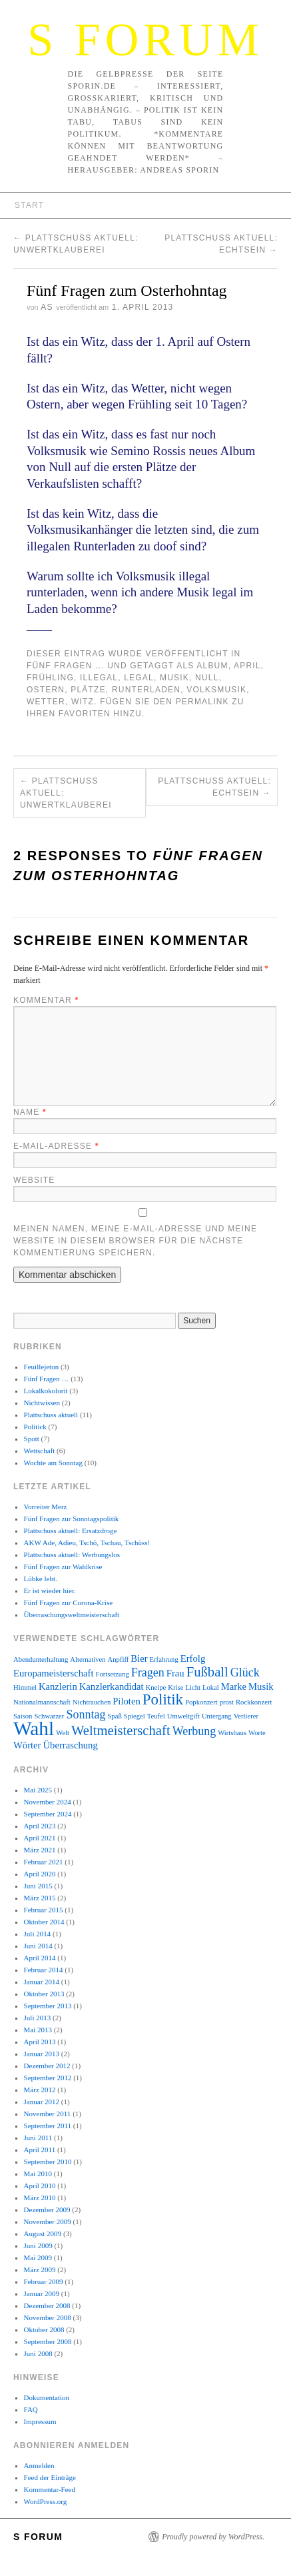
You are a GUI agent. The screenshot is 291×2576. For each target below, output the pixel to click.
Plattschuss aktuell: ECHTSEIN (214, 787)
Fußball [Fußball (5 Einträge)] (207, 1671)
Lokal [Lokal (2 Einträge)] (210, 1687)
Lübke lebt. (40, 1579)
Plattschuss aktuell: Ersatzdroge (70, 1531)
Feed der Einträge (50, 2477)
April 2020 (40, 1874)
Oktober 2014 (44, 1922)
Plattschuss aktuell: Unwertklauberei (66, 793)
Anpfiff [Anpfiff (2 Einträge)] (118, 1659)
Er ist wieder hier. (50, 1591)
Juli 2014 (37, 1934)
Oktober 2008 (44, 2329)
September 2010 (48, 2162)
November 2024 (47, 1802)
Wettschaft (39, 1451)
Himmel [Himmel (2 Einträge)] (25, 1687)
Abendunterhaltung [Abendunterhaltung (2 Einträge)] (40, 1659)
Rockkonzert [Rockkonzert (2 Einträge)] (254, 1702)
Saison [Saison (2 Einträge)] (22, 1716)
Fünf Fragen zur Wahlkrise (63, 1567)
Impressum (40, 2421)
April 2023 (40, 1826)
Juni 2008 (38, 2353)
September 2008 (48, 2341)
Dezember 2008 (47, 2305)
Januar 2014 (41, 1982)
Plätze (88, 689)
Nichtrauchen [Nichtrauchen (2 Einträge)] (92, 1702)
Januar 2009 (41, 2293)
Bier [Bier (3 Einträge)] (139, 1658)
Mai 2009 (38, 2257)
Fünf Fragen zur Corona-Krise (68, 1603)
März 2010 (40, 2198)
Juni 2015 (38, 1886)
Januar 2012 (41, 2102)
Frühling (50, 677)
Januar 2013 (41, 2054)
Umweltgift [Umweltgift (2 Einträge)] (183, 1716)
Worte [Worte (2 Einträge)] (257, 1732)
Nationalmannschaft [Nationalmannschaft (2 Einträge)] (42, 1702)
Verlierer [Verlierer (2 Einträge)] (246, 1716)
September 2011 (47, 2126)
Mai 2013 (38, 2030)
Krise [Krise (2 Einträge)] (175, 1687)
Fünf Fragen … (46, 1379)
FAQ (31, 2409)
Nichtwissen (42, 1403)
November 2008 (47, 2317)
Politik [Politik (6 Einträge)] (163, 1699)
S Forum (145, 39)
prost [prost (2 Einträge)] (227, 1702)
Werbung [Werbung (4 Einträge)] (194, 1731)
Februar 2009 (43, 2281)
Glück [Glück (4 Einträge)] (245, 1672)
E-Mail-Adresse (56, 1146)
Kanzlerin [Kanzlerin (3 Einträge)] (58, 1686)
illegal (99, 677)
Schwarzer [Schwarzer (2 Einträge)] (49, 1716)
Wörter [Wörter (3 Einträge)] (27, 1745)
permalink (202, 701)
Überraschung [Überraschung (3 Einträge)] (70, 1745)
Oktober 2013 (44, 1994)
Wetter (46, 701)
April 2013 (40, 2042)
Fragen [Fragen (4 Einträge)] (147, 1672)
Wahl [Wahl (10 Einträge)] (33, 1728)
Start (29, 205)
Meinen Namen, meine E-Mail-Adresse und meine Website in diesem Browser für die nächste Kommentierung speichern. (135, 1240)
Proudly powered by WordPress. (213, 2536)
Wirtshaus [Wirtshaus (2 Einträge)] (232, 1732)
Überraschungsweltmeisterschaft (72, 1614)
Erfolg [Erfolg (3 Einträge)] (192, 1658)
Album (212, 665)
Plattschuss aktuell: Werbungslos (72, 1555)
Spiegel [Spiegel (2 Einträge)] (134, 1716)
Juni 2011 (38, 2138)
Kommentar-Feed (49, 2489)
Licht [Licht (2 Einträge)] (192, 1687)
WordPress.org (45, 2501)
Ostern (46, 689)
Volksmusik (216, 689)
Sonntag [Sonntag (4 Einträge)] (85, 1714)
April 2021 (40, 1838)
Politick (35, 1427)
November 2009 (47, 2222)
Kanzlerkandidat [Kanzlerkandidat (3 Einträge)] (111, 1686)
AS (47, 307)
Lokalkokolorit (46, 1391)
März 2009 (40, 2269)
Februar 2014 (43, 1970)
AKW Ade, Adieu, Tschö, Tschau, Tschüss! (87, 1543)
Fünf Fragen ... (66, 665)
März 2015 (40, 1898)
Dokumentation (46, 2397)
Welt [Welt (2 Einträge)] (62, 1732)
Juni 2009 (38, 2246)
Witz (82, 701)
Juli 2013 (37, 2018)
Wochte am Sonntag (53, 1463)
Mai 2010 (38, 2174)
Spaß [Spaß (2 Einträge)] (114, 1716)
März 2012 (40, 2090)
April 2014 (40, 1958)
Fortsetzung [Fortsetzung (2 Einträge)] (112, 1674)
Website (34, 1180)
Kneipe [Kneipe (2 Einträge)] (156, 1687)
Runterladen (146, 689)
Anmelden (39, 2465)
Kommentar (46, 1000)
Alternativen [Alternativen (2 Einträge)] (87, 1659)
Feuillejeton (41, 1367)
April (247, 665)
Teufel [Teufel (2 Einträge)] (156, 1716)
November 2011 (47, 2114)
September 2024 (48, 1814)
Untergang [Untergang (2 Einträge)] (217, 1716)
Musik (174, 677)
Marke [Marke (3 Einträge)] (233, 1686)
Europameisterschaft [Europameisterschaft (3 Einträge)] (53, 1673)
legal (139, 677)
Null (206, 677)
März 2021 (40, 1850)
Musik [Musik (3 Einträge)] (260, 1686)
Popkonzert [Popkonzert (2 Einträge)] (201, 1702)
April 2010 (40, 2186)
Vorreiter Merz (45, 1507)
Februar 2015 (43, 1910)
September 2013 (48, 2006)
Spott (31, 1439)
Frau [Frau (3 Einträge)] (175, 1673)
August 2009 (43, 2234)
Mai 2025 (38, 1790)
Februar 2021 (43, 1862)
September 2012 (48, 2078)
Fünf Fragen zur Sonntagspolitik (71, 1519)
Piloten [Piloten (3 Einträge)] (127, 1701)
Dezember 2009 (47, 2210)
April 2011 (40, 2150)
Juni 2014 (38, 1946)
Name (30, 1112)
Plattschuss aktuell (51, 1415)
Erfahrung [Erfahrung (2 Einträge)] (164, 1659)
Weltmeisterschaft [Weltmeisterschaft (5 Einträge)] (120, 1730)
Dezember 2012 (47, 2066)
